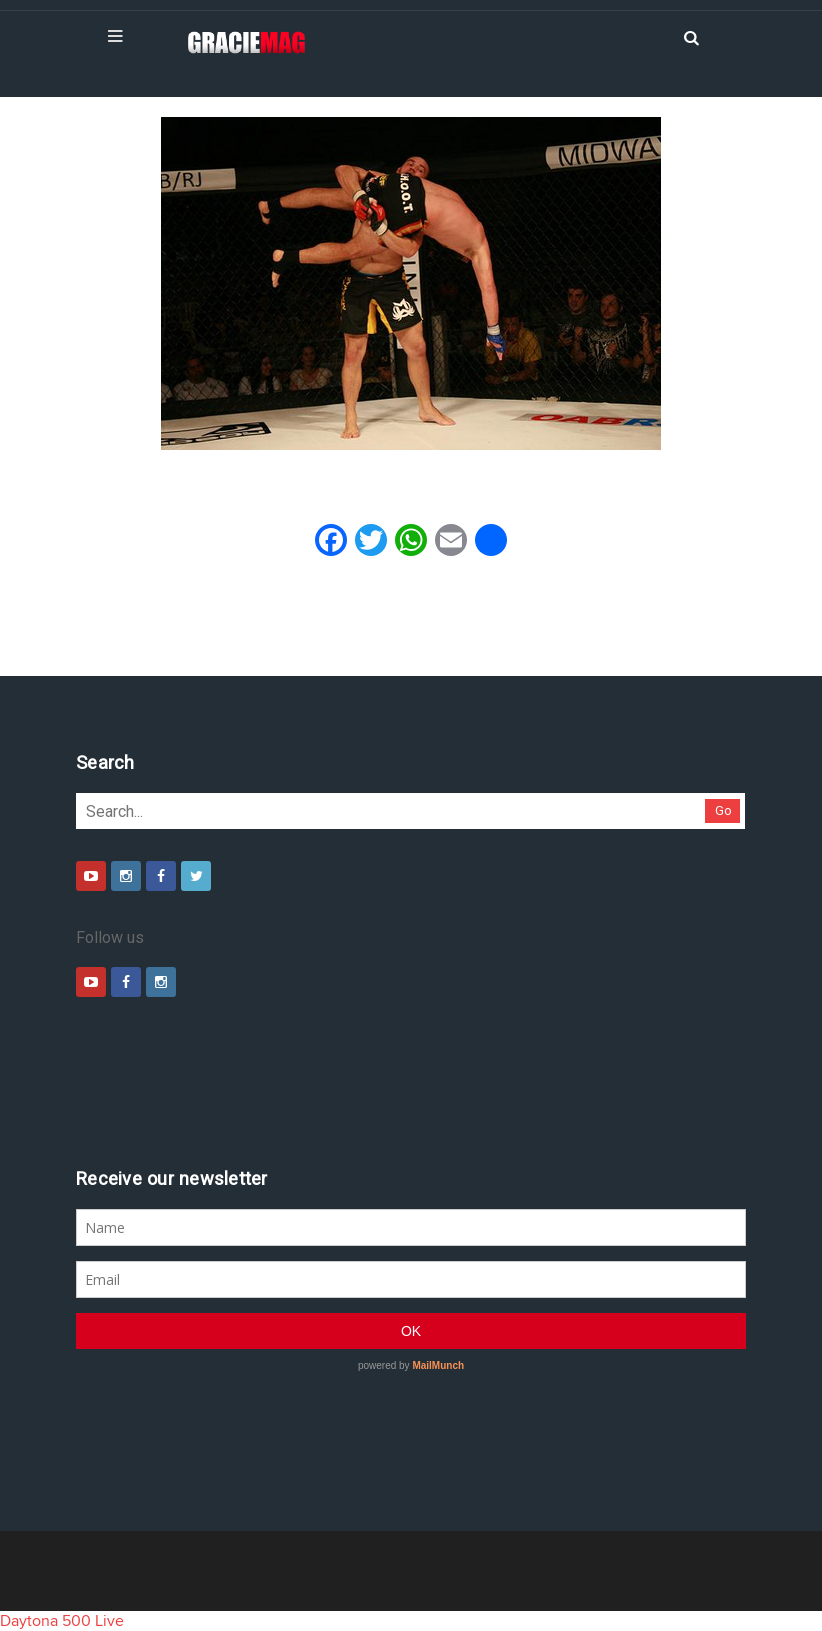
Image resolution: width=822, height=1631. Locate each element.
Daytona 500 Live (62, 1621)
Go (723, 810)
